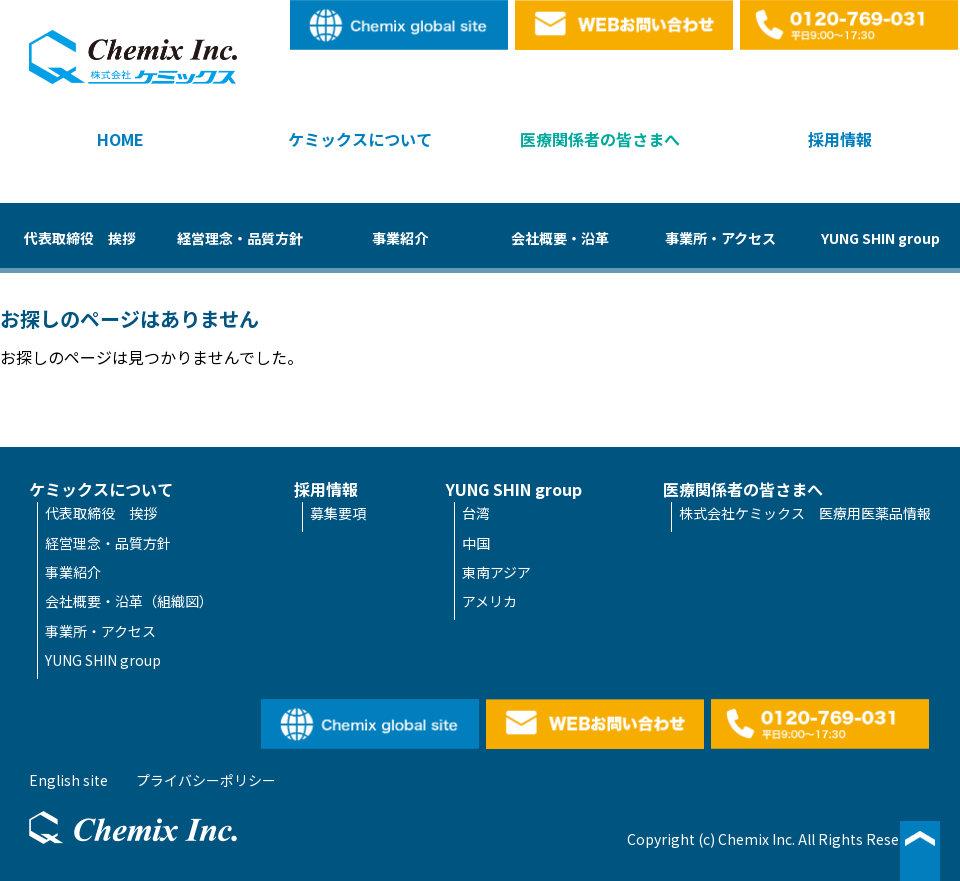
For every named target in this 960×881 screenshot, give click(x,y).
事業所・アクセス (720, 238)
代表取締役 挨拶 (80, 238)
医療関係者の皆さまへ (600, 139)
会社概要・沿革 (560, 238)
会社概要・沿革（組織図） (129, 601)
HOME (120, 139)
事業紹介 (400, 238)
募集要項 (338, 513)
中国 (476, 543)
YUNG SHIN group (880, 238)
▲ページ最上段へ (920, 851)
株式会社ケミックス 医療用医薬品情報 (805, 513)
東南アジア (496, 572)
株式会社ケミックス (133, 57)
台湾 (476, 513)
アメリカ (489, 601)
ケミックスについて (360, 139)
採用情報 (840, 139)
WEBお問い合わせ (625, 25)
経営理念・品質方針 (240, 238)
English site (400, 25)
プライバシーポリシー (206, 780)
